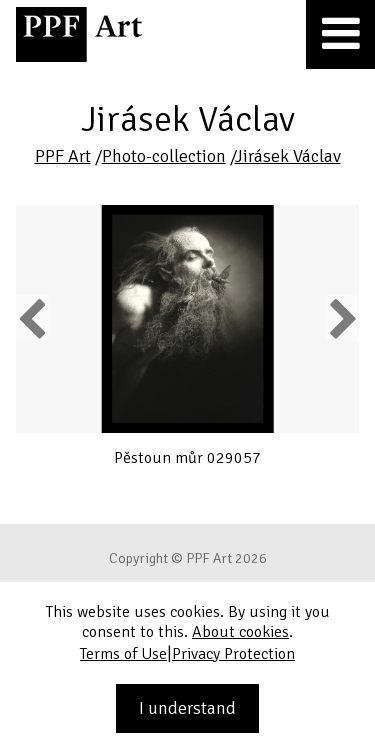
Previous (33, 318)
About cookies (240, 632)
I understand (187, 708)
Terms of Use (123, 654)
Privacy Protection (233, 654)
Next (341, 318)
